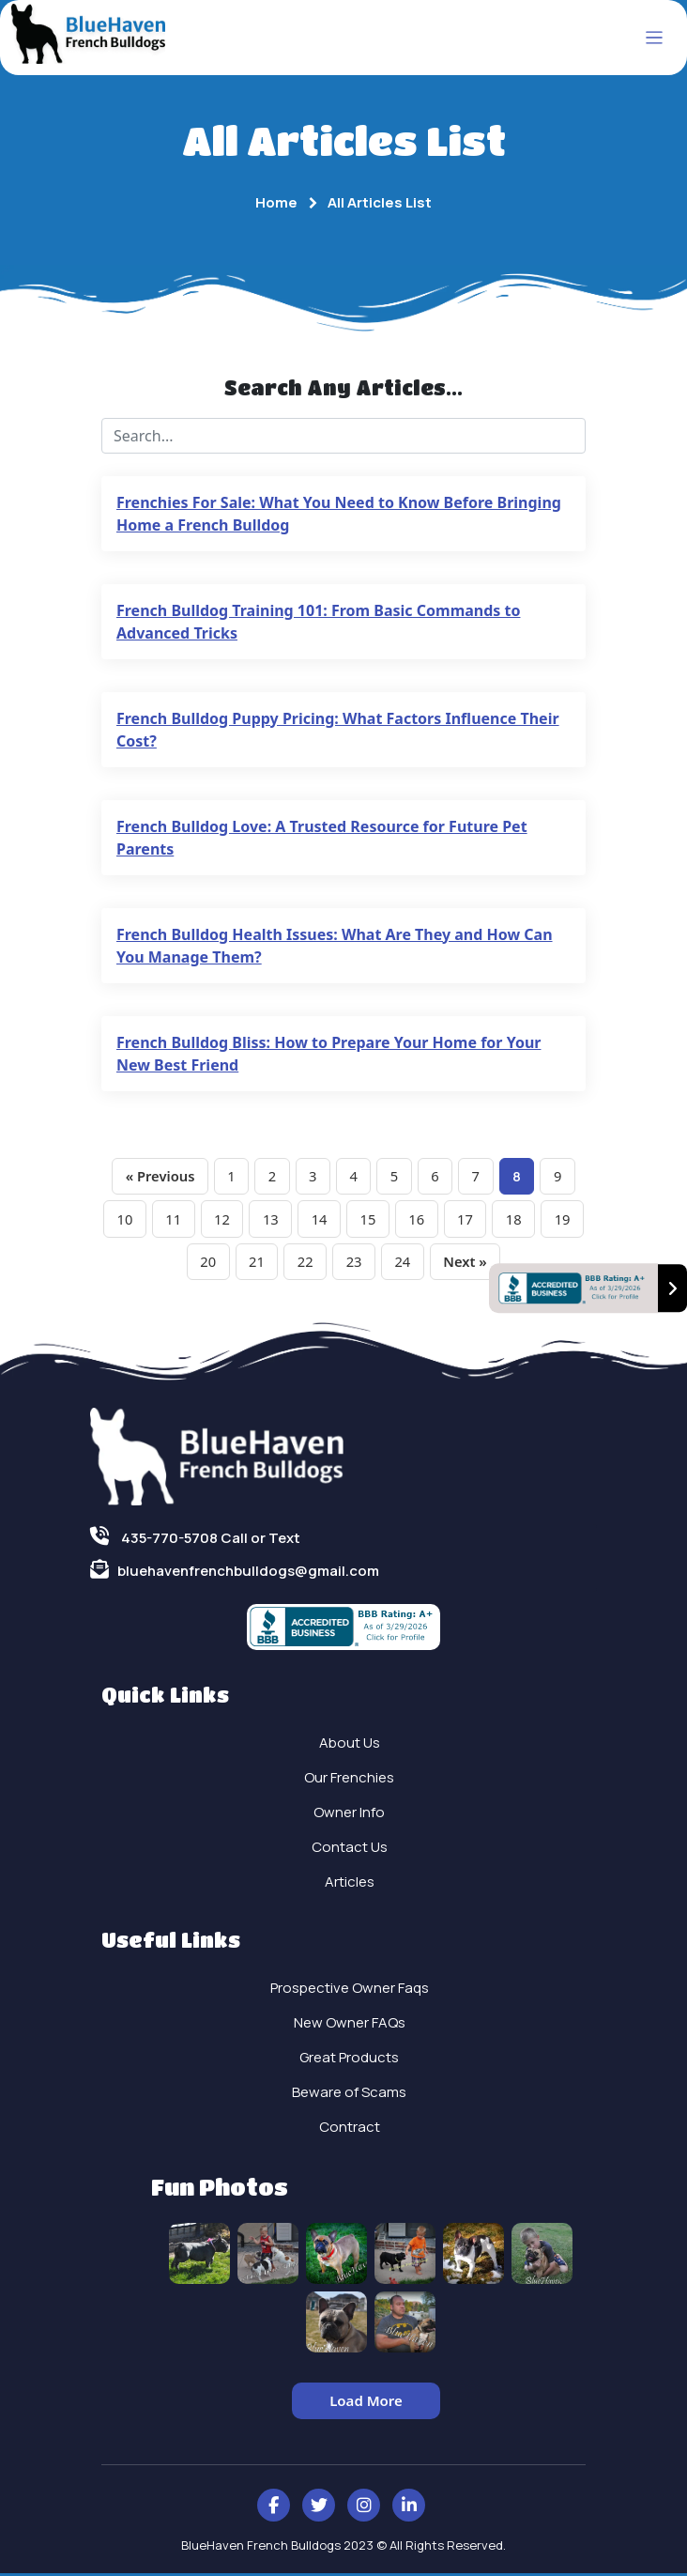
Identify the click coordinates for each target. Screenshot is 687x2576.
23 (379, 1264)
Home (276, 202)
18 (543, 1220)
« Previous (155, 1176)
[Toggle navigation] (655, 38)
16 (443, 1220)
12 (244, 1220)
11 (194, 1220)
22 (329, 1264)
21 (279, 1264)
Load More (366, 2403)
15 (394, 1220)
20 (229, 1264)
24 (429, 1264)
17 (493, 1220)
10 (144, 1220)
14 (343, 1220)
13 (293, 1220)
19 (180, 1264)
